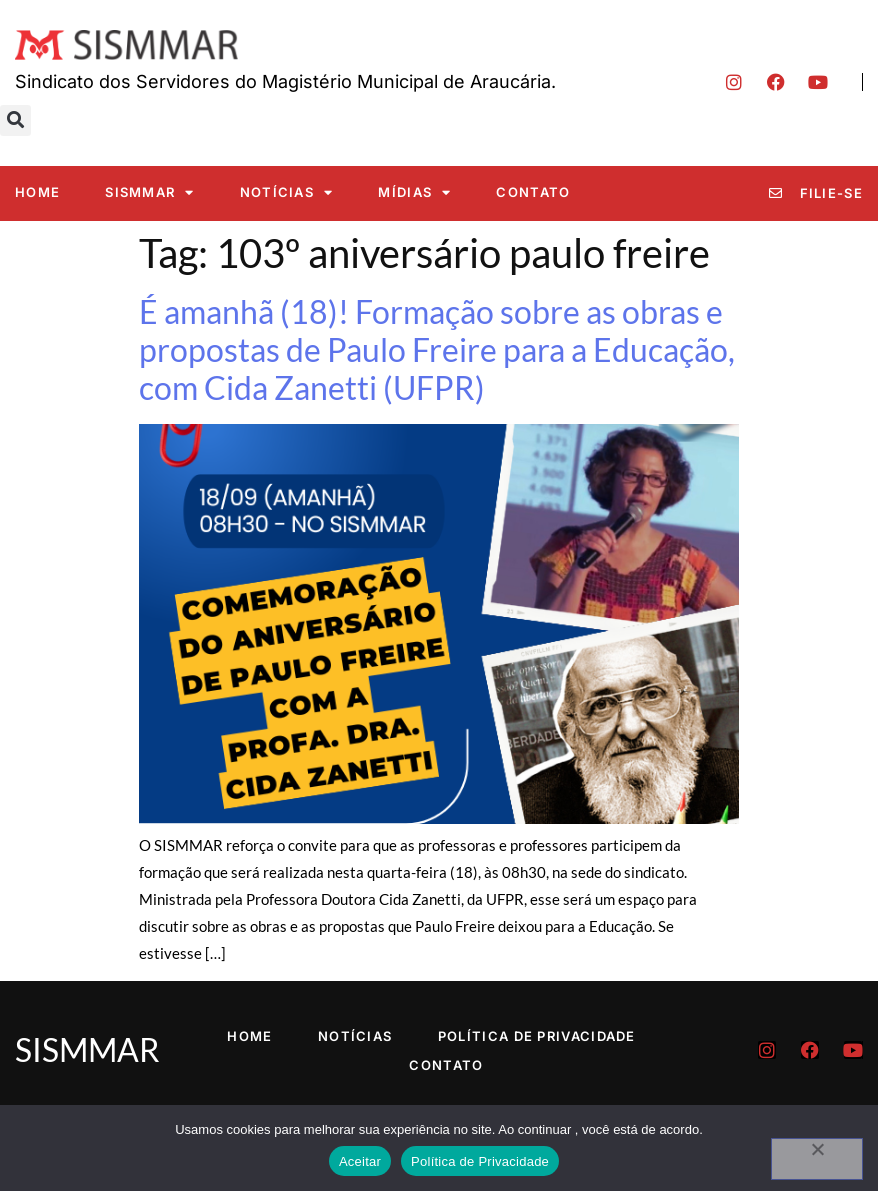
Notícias (287, 192)
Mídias (414, 192)
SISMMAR (149, 192)
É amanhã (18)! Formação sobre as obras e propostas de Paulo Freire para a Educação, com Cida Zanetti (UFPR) (437, 350)
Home (37, 192)
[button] (15, 120)
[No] (817, 1159)
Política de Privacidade (537, 1036)
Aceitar (360, 1161)
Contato (533, 192)
